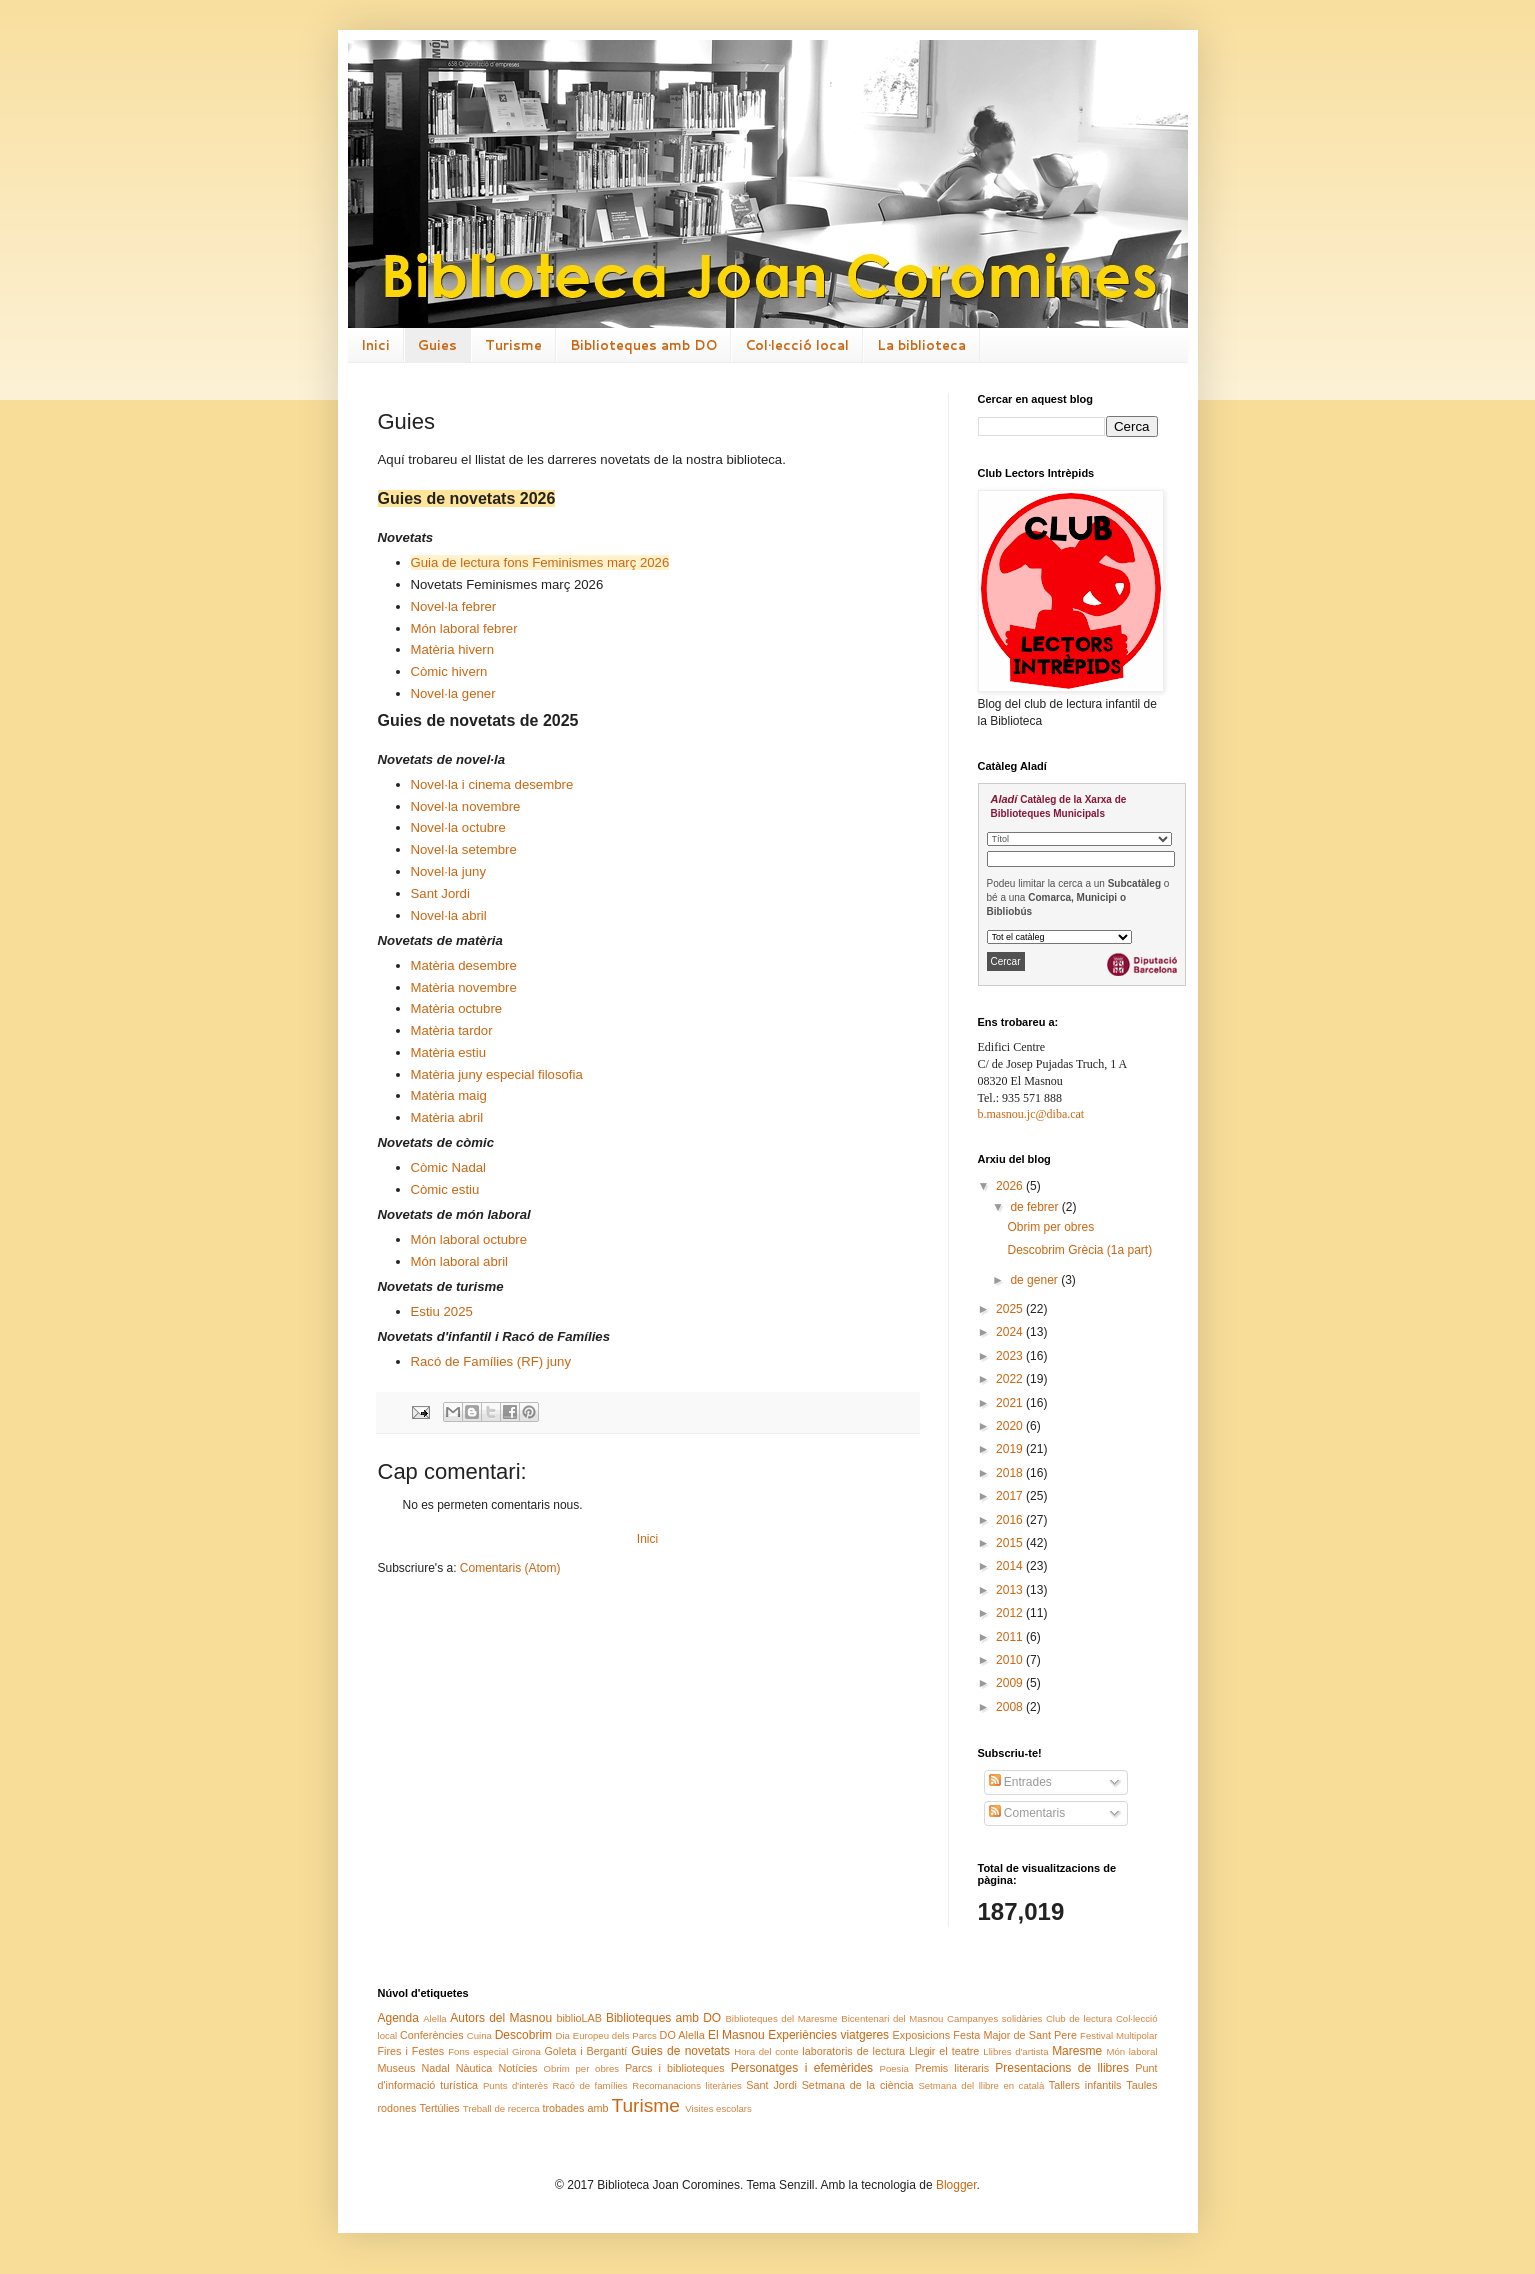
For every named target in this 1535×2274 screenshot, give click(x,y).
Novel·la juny (449, 871)
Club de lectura (1079, 2018)
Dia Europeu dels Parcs (606, 2035)
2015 (1011, 1543)
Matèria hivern (453, 649)
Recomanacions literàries (687, 2085)
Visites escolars (718, 2108)
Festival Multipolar (1118, 2035)
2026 (1011, 1186)
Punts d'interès (515, 2085)
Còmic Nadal (449, 1167)
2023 (1011, 1356)
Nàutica (474, 2068)
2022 (1011, 1379)
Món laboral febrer (464, 628)
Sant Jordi (440, 893)
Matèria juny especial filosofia (497, 1074)
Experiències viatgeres (828, 2035)
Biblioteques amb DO (643, 345)
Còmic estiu (445, 1189)
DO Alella (682, 2035)
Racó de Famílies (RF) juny (491, 1361)
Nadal (435, 2068)
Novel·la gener (453, 693)
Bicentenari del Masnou (892, 2018)
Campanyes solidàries (994, 2018)
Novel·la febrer (454, 606)
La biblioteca (921, 345)
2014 (1011, 1566)
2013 (1011, 1590)
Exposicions (922, 2035)
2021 (1011, 1403)
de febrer (1035, 1207)
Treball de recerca (501, 2108)
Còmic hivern (449, 671)
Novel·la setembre (464, 849)
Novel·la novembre (466, 806)
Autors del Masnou (501, 2018)
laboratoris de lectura (853, 2051)
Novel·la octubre (458, 827)
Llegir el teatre (944, 2051)
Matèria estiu (449, 1052)
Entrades (1020, 1782)
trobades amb (575, 2108)
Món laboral (1131, 2051)
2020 (1011, 1426)
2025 (1011, 1309)
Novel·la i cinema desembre (492, 784)
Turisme (513, 345)
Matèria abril (447, 1117)
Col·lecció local (797, 345)
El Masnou (736, 2035)
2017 (1011, 1496)
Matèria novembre (464, 987)
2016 (1011, 1520)
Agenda (398, 2018)
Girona (526, 2051)
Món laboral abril (460, 1261)
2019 (1011, 1449)
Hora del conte (766, 2051)
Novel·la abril (449, 915)
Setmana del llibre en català (981, 2085)
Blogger (956, 2185)
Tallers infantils (1085, 2085)
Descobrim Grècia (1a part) (1079, 1250)
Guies (437, 345)
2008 (1011, 1707)
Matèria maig (449, 1095)
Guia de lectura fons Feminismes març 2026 (540, 562)
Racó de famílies (589, 2085)
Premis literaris (952, 2068)
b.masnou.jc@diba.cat (1031, 1114)
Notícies (517, 2068)
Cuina (479, 2035)
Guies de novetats (680, 2051)
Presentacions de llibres (1062, 2068)
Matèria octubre (457, 1008)
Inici (375, 345)
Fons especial (478, 2051)
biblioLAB (579, 2018)
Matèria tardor (452, 1030)
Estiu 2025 (442, 1311)
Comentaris (1027, 1813)
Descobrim (523, 2035)
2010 (1011, 1660)
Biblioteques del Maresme (781, 2018)
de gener (1035, 1280)
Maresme (1077, 2051)
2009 (1011, 1683)
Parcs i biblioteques (675, 2068)
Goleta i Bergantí (585, 2051)
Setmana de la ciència (858, 2085)
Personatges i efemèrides (802, 2068)
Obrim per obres (1050, 1227)
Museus (397, 2068)
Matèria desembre (464, 965)
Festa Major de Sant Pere (1015, 2035)
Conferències (432, 2035)
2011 (1011, 1637)
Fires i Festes (411, 2051)
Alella (434, 2018)
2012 (1011, 1613)
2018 (1011, 1473)
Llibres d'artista (1015, 2051)
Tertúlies (440, 2108)
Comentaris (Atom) (510, 1568)
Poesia (894, 2068)
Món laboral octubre (469, 1239)
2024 (1011, 1332)
